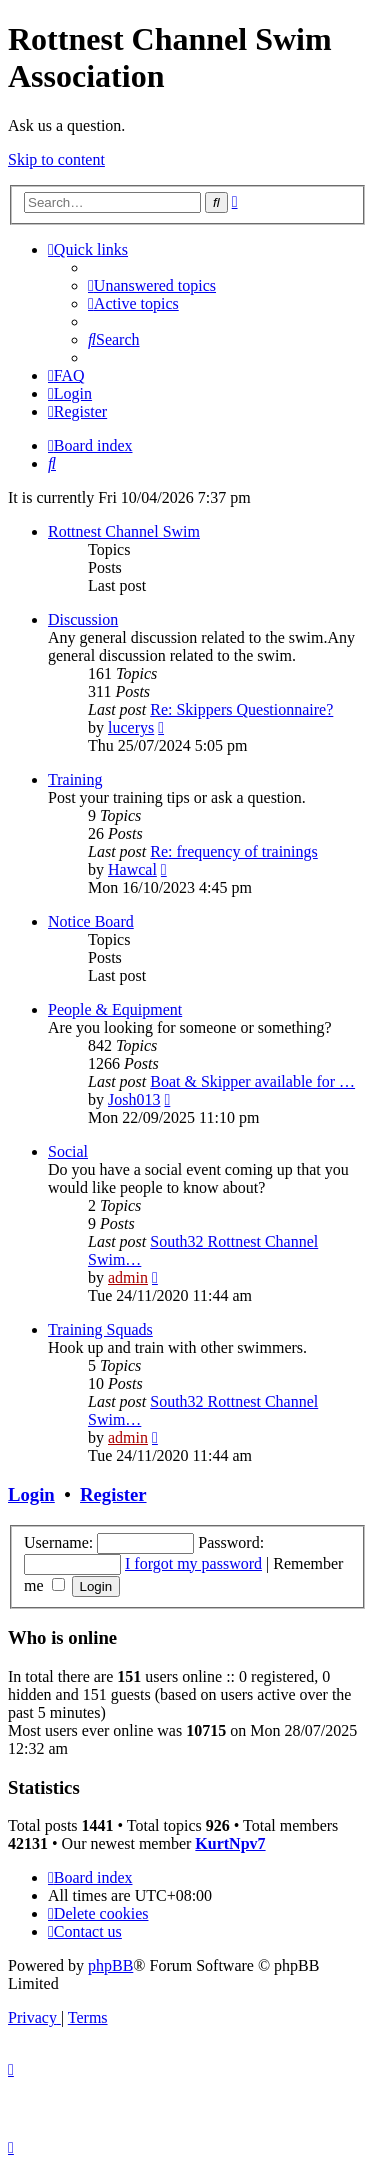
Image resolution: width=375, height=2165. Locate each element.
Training (75, 779)
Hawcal (132, 869)
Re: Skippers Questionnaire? (241, 709)
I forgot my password (193, 1563)
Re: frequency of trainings (234, 851)
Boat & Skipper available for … (252, 1081)
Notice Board (91, 921)
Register (113, 1494)
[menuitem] (152, 285)
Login (31, 1494)
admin (128, 1277)
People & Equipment (115, 1009)
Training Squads (100, 1329)
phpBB (110, 1965)
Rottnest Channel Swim (124, 531)
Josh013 (134, 1099)
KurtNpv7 (230, 1843)
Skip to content (56, 159)
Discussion (83, 619)
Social (68, 1151)
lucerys (131, 727)
